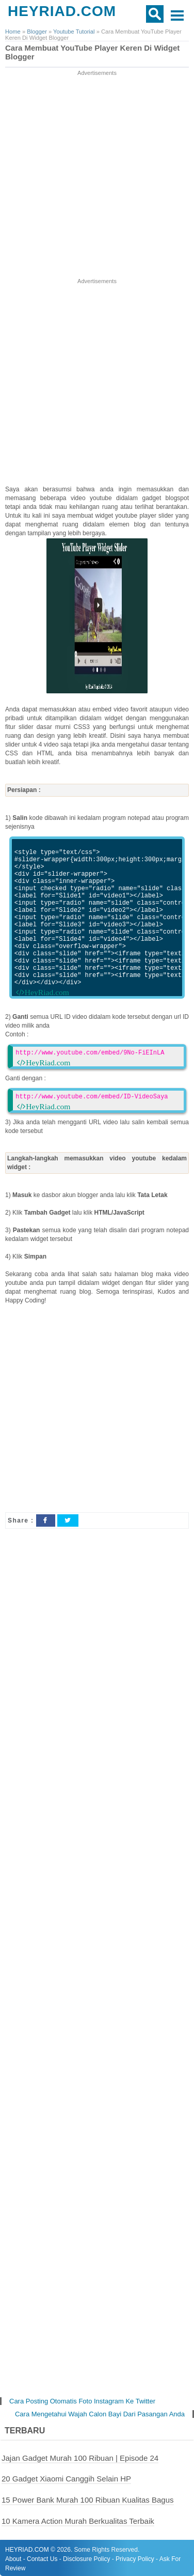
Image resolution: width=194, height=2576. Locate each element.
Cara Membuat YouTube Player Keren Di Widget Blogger (92, 52)
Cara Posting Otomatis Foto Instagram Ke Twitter (82, 2401)
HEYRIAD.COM (62, 11)
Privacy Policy (135, 2559)
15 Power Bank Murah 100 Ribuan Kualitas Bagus (88, 2499)
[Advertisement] (96, 175)
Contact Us (42, 2559)
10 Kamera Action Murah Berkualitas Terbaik (78, 2521)
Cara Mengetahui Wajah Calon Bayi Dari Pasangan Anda (100, 2414)
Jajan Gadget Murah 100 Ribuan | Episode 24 (80, 2458)
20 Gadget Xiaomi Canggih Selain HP (66, 2478)
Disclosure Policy (86, 2559)
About (13, 2559)
